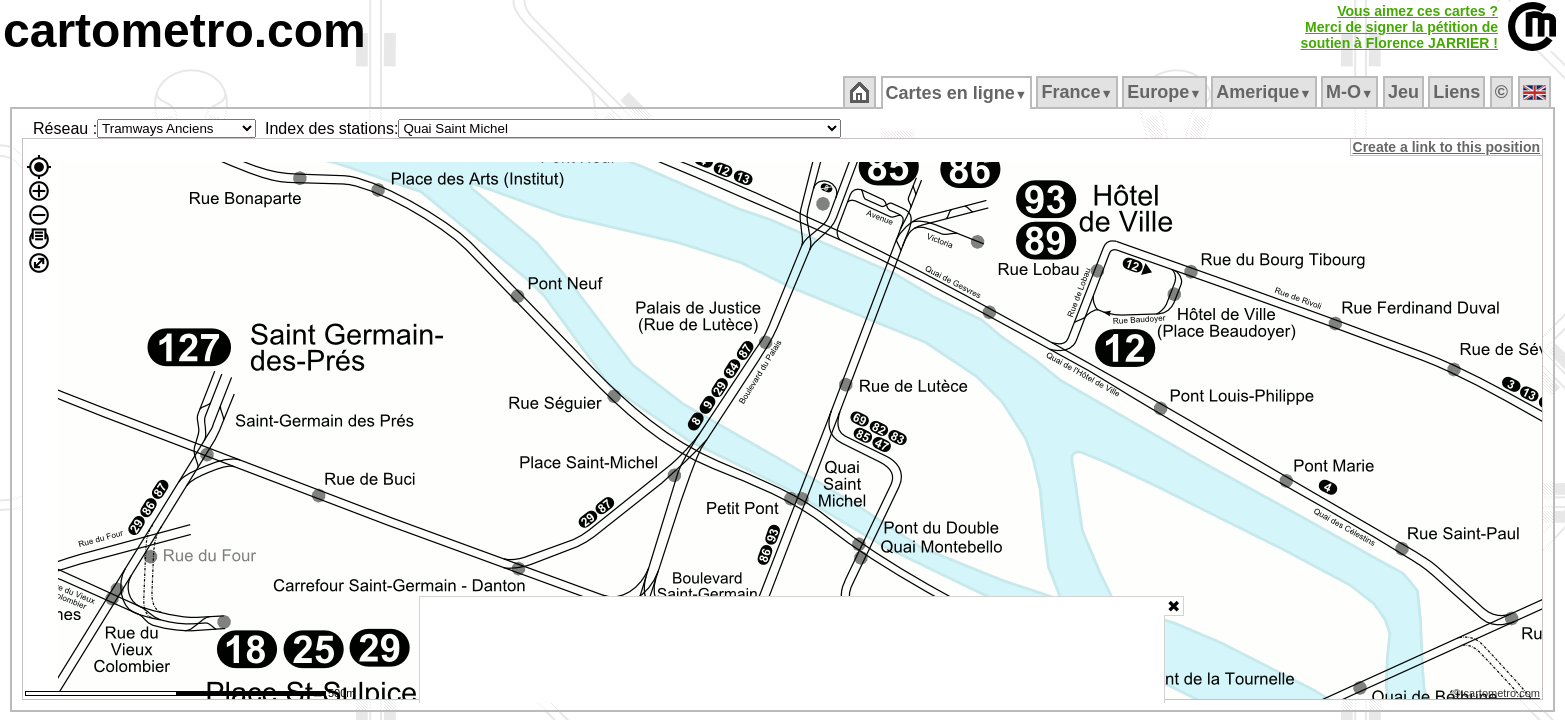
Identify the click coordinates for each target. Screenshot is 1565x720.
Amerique (1265, 92)
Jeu (1404, 92)
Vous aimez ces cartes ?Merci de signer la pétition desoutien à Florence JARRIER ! (1399, 27)
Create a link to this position (1447, 147)
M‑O (1351, 92)
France (1078, 92)
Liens (1458, 92)
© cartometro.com (1498, 696)
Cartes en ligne (957, 93)
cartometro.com (184, 30)
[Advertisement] (792, 650)
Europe (1166, 92)
